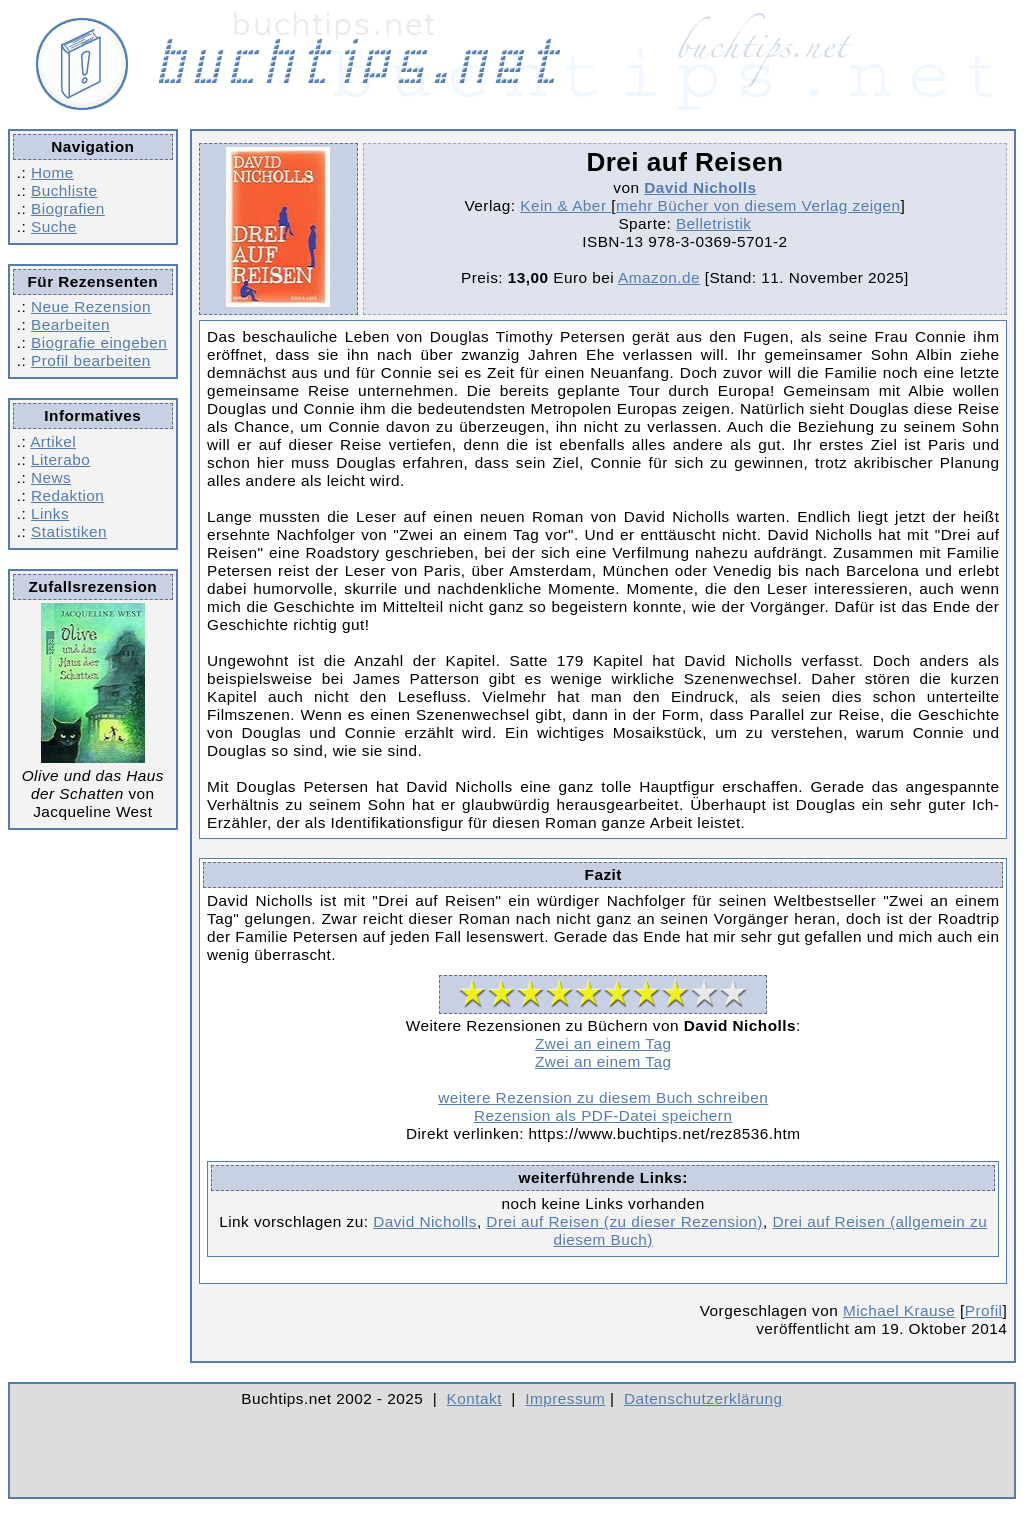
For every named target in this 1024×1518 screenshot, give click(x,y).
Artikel (53, 441)
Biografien (68, 208)
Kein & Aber (565, 205)
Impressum (565, 1398)
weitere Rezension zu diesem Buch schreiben (603, 1097)
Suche (54, 226)
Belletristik (714, 223)
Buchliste (64, 190)
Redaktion (67, 495)
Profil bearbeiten (91, 360)
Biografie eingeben (99, 342)
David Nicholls (700, 187)
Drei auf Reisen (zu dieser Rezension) (624, 1221)
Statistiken (69, 531)
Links (50, 513)
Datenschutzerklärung (703, 1398)
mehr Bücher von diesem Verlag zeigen (758, 205)
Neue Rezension (91, 306)
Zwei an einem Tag (603, 1043)
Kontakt (474, 1398)
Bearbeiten (70, 324)
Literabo (60, 459)
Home (52, 172)
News (51, 477)
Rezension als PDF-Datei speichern (603, 1115)
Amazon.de (659, 277)
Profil (984, 1310)
